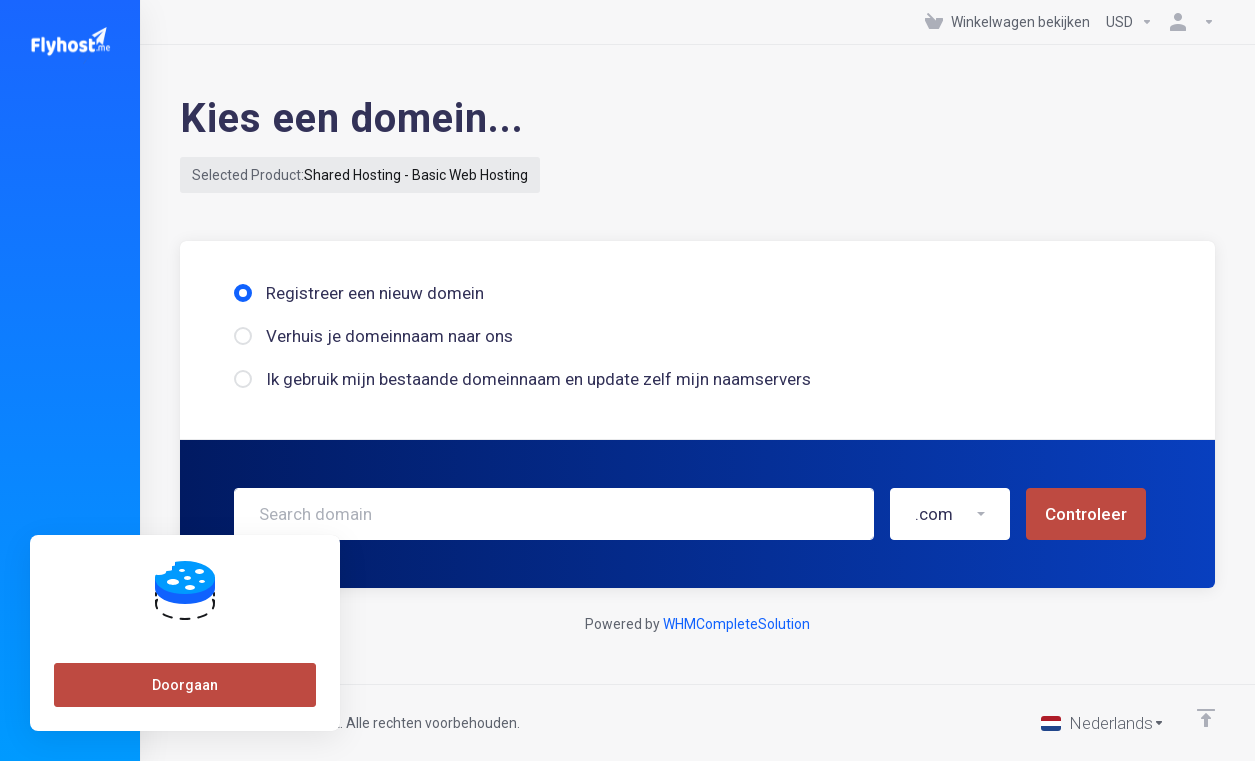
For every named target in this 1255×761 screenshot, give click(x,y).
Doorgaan (185, 685)
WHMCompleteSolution (736, 624)
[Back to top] (1206, 718)
